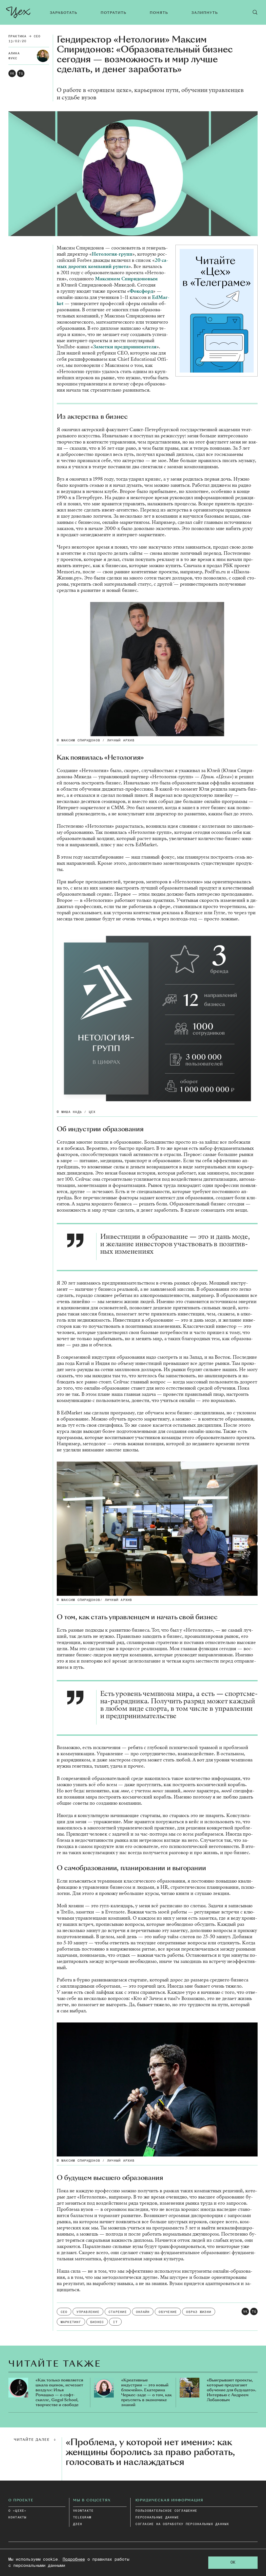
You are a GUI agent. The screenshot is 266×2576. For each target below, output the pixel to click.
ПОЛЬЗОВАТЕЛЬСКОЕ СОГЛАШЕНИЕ (166, 2510)
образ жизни (198, 2312)
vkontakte (83, 2510)
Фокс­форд (141, 291)
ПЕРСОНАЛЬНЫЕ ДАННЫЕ (157, 2517)
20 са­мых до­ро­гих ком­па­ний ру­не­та (112, 263)
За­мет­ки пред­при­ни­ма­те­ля (124, 346)
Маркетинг (71, 2322)
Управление (87, 2312)
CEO (37, 36)
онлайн (143, 2312)
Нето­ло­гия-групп (112, 254)
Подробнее (74, 2559)
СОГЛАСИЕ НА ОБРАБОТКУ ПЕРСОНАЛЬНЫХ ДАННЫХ (182, 2524)
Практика (17, 36)
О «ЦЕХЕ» (17, 2510)
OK (232, 2562)
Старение (118, 2312)
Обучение (168, 2312)
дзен (77, 2524)
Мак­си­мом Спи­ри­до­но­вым (126, 278)
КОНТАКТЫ (17, 2517)
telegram (82, 2517)
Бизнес (97, 2322)
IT (115, 2322)
